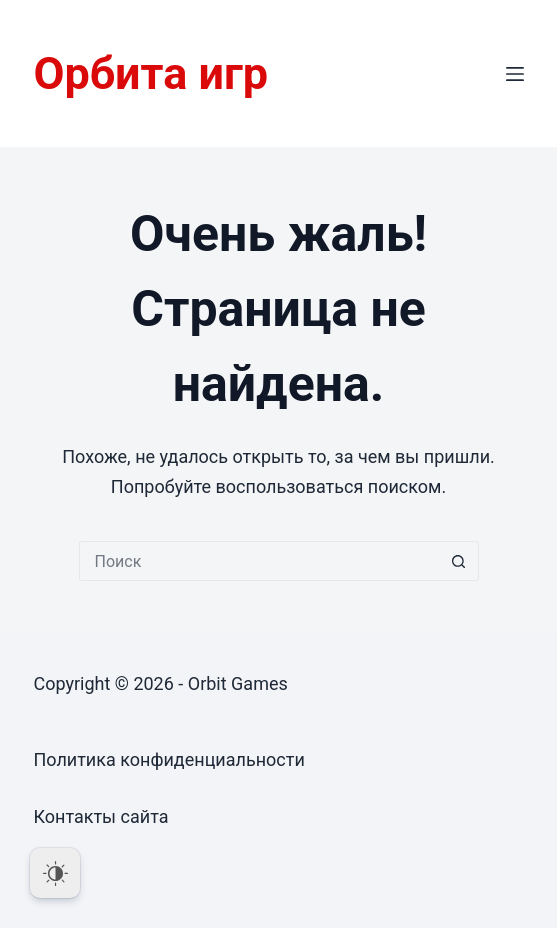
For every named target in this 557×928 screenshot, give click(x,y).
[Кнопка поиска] (459, 561)
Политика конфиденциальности (168, 759)
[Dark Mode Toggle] (55, 873)
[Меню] (515, 74)
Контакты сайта (100, 816)
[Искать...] (259, 561)
